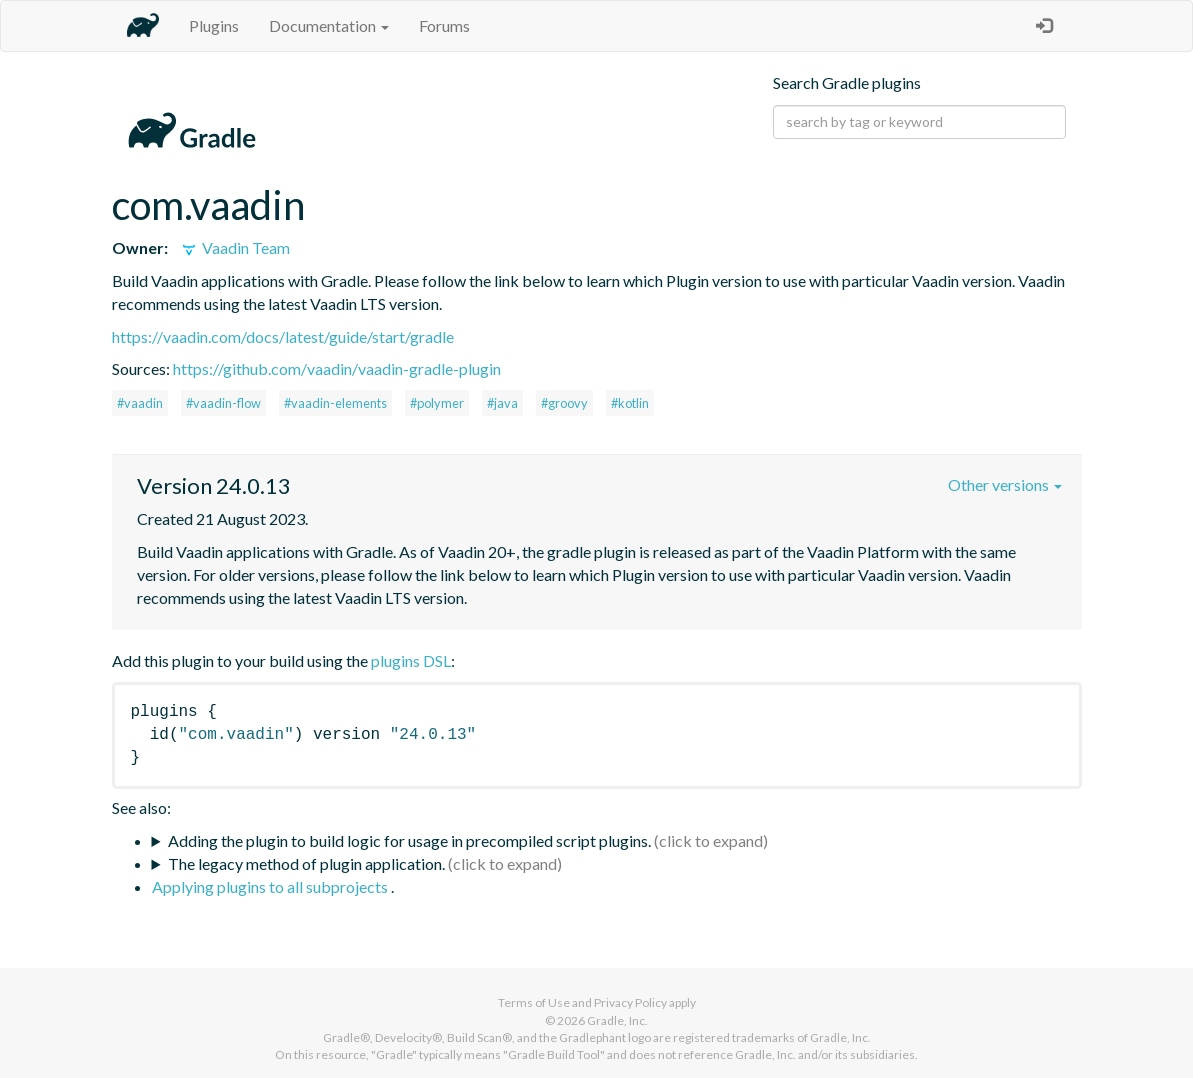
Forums (444, 25)
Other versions (1005, 484)
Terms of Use (534, 1002)
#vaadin (140, 403)
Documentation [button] (329, 25)
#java (502, 403)
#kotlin (630, 403)
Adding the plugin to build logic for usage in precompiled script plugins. (409, 840)
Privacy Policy (630, 1002)
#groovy (564, 403)
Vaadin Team (234, 247)
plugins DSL (411, 660)
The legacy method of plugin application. (306, 863)
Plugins (214, 25)
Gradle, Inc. (617, 1020)
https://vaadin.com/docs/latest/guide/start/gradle (283, 336)
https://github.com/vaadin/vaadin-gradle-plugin (337, 368)
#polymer (437, 403)
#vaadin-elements (335, 403)
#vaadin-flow (223, 403)
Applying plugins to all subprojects (271, 886)
